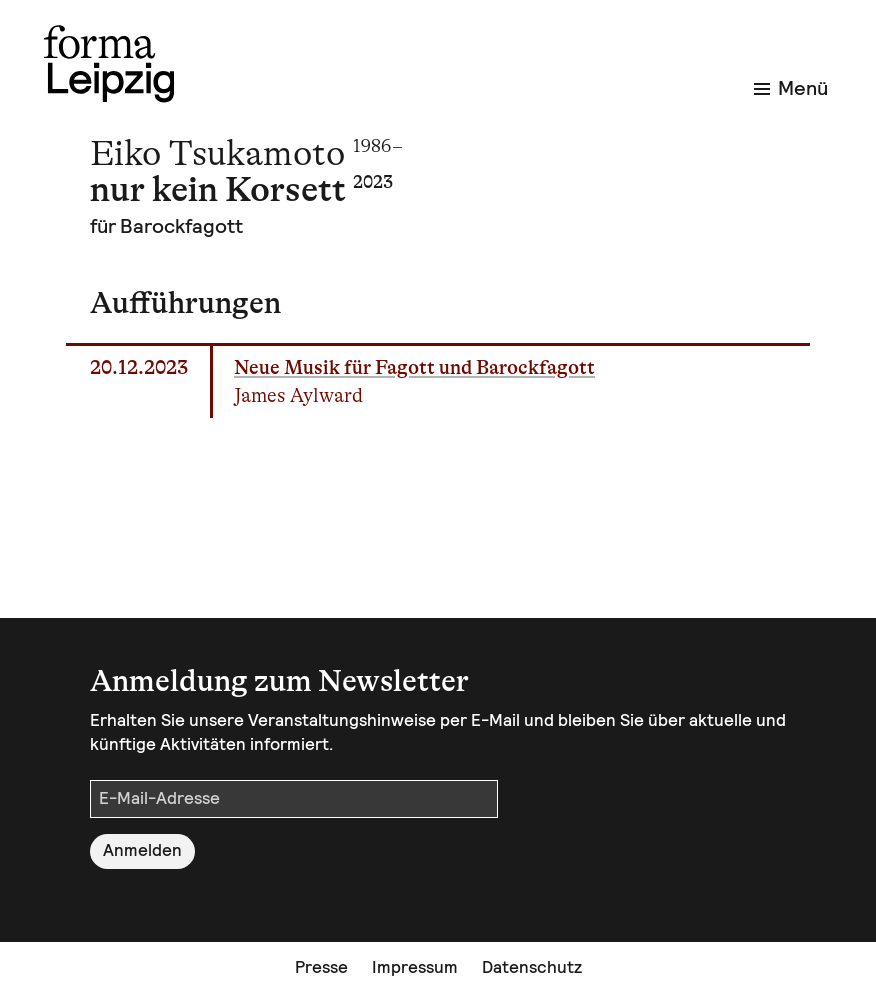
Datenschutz (532, 967)
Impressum (415, 967)
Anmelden (142, 850)
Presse (321, 967)
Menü (791, 88)
